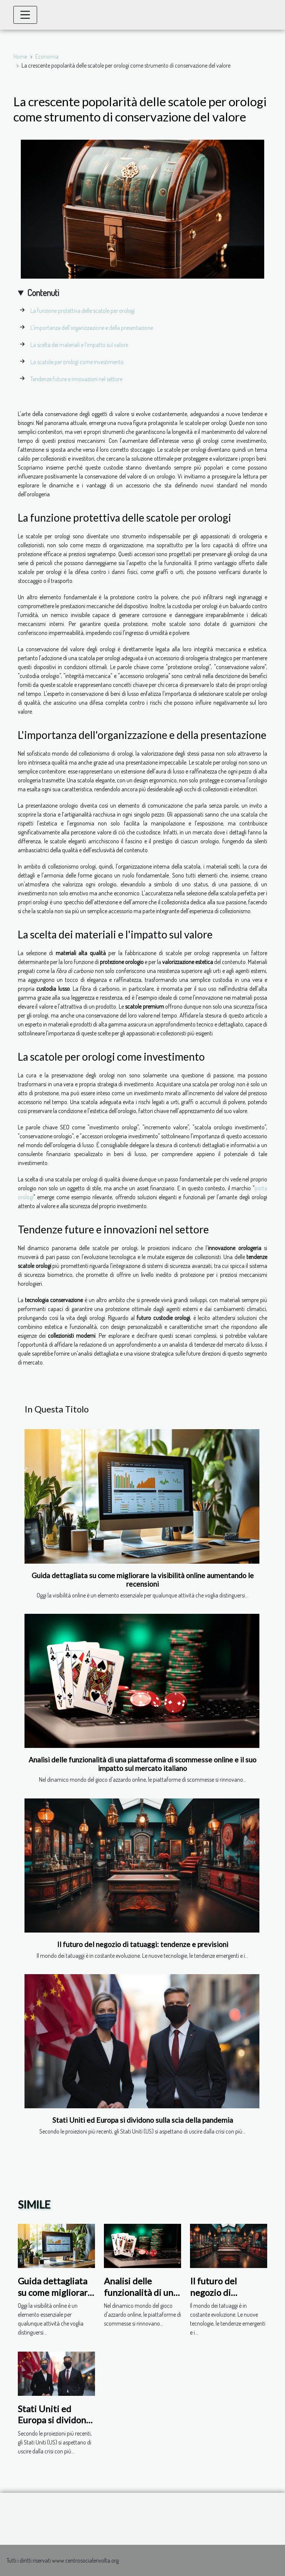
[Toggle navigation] (25, 15)
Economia (47, 56)
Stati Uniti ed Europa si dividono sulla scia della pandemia (142, 2120)
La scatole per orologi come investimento (77, 362)
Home (20, 56)
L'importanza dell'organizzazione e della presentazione (91, 327)
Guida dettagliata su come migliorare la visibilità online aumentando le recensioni (143, 1579)
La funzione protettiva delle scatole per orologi (82, 310)
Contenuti (43, 292)
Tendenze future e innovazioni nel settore (76, 379)
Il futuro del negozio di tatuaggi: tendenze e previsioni (142, 1944)
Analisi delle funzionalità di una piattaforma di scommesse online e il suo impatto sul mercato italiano (142, 1763)
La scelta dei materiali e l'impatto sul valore (79, 344)
